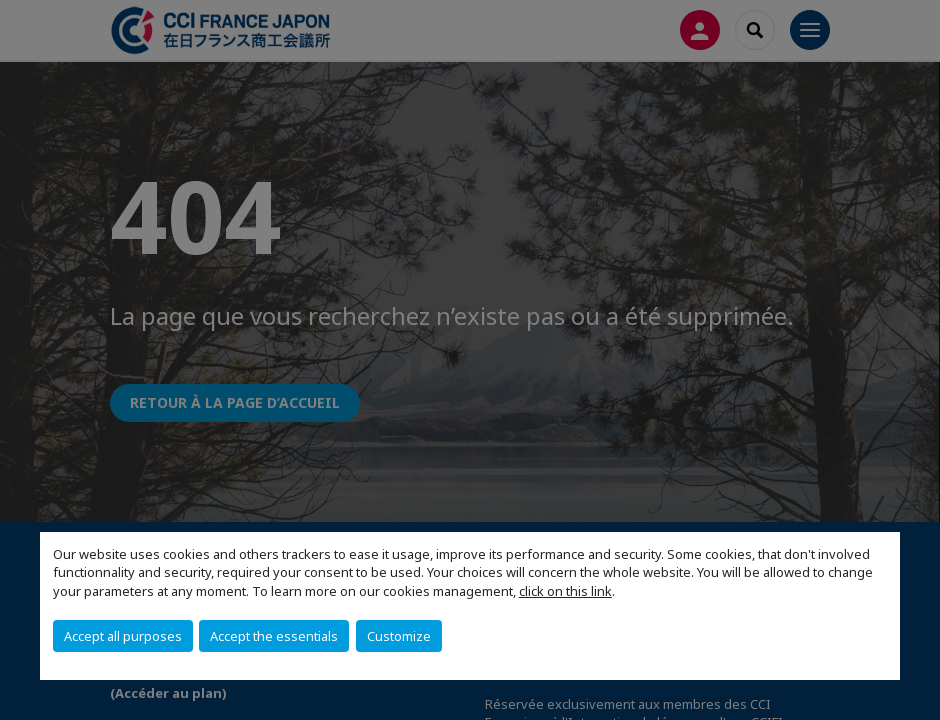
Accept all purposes (123, 636)
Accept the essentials (274, 636)
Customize (399, 636)
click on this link (565, 591)
